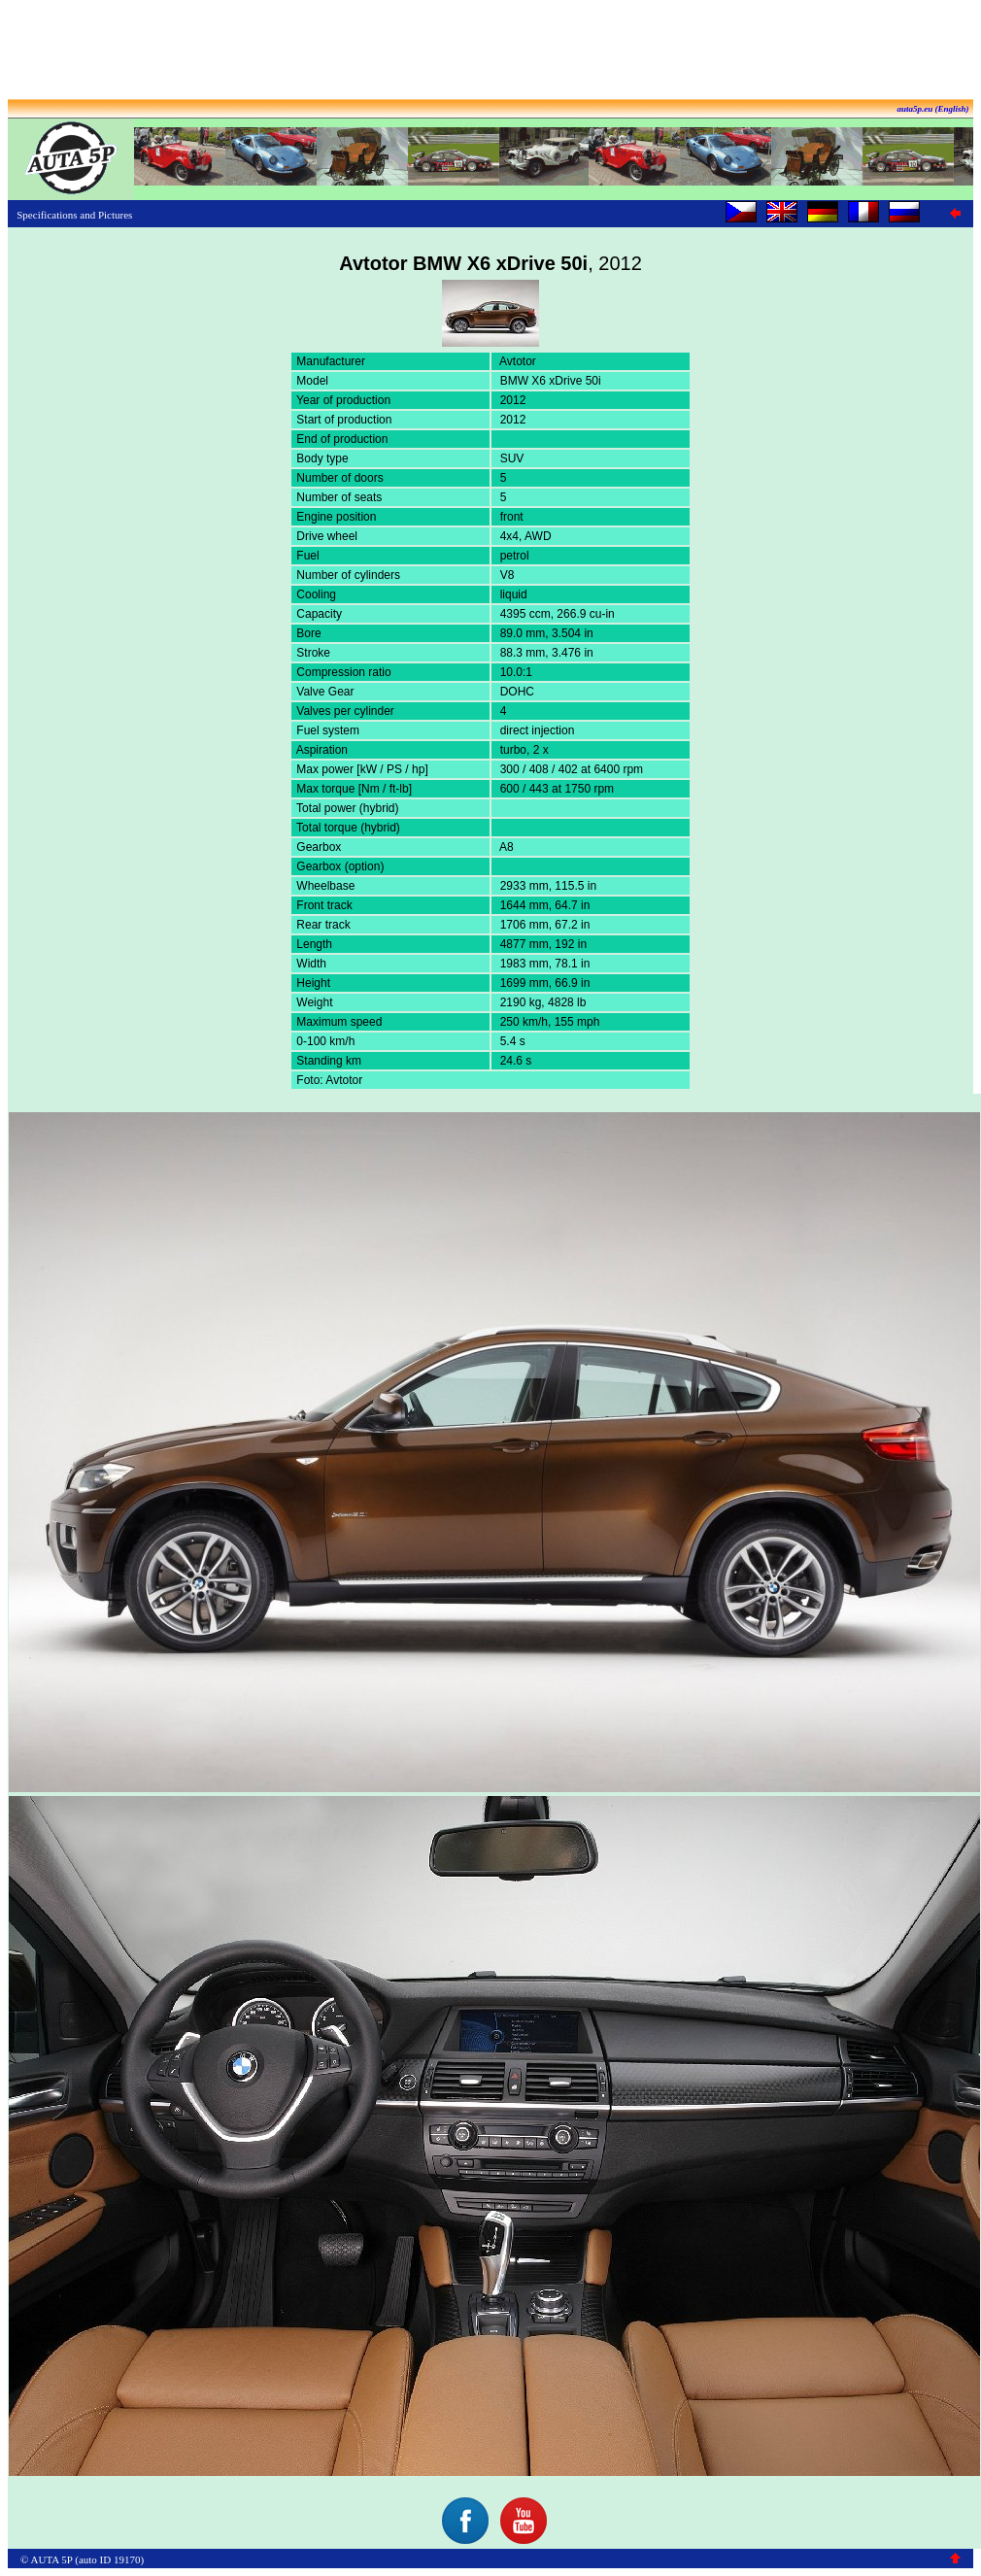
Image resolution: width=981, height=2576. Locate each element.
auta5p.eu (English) (932, 109)
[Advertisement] (490, 51)
